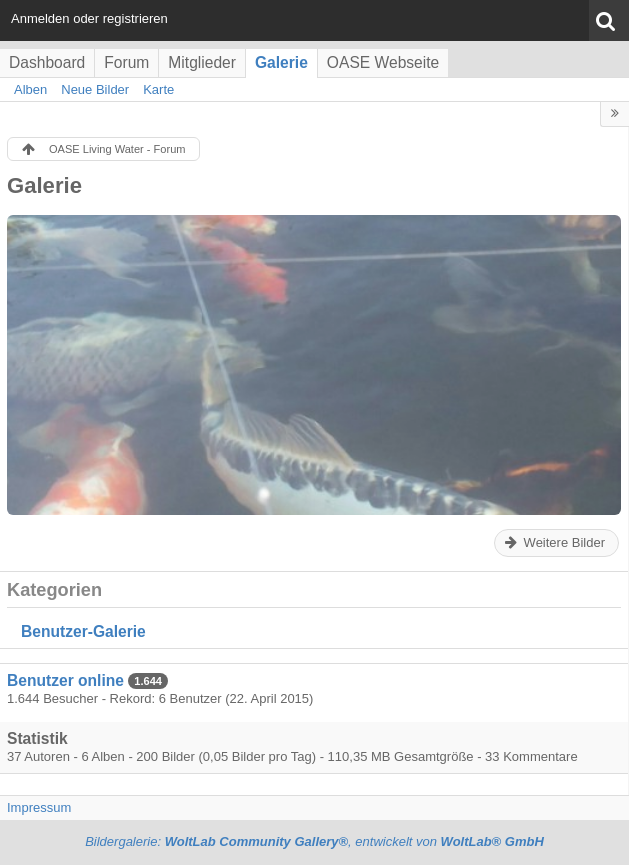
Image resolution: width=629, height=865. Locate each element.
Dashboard (47, 62)
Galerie (281, 62)
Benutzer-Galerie (83, 631)
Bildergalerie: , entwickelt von (314, 841)
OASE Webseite (383, 62)
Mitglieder (202, 62)
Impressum (39, 807)
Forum (126, 62)
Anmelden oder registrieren (89, 18)
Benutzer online (65, 680)
